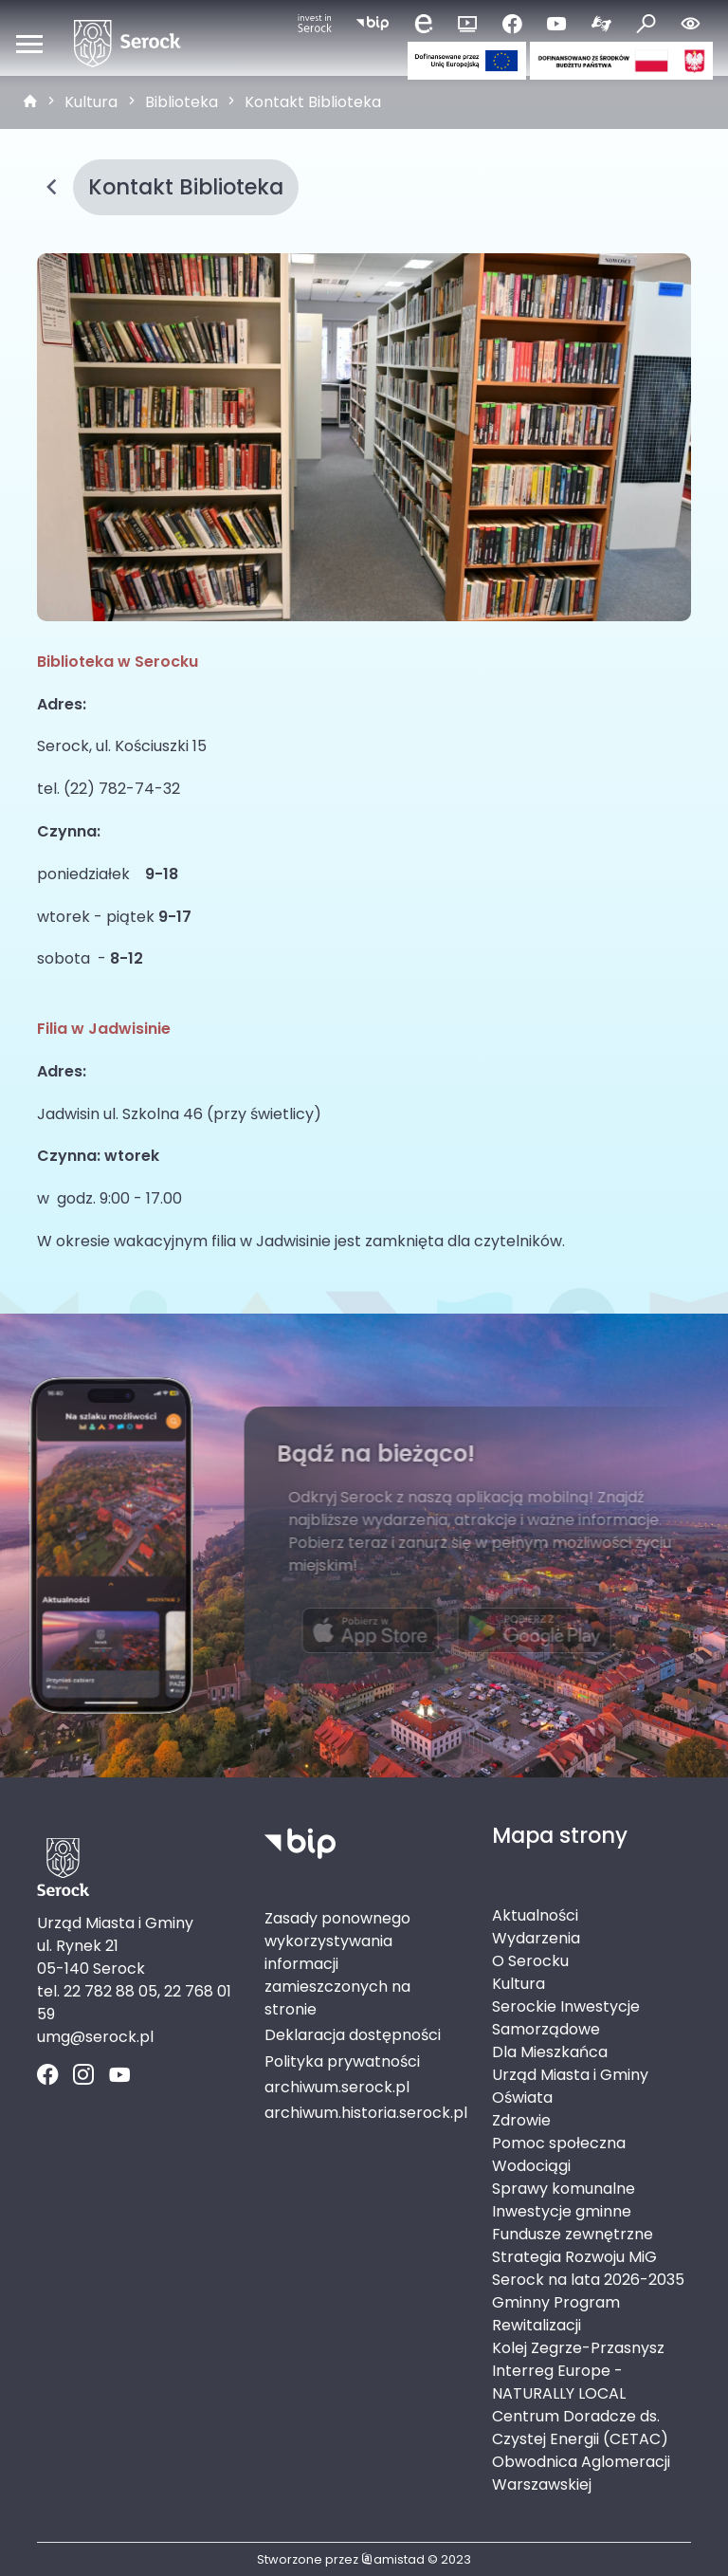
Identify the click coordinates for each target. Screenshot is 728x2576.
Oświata (522, 2097)
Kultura (91, 102)
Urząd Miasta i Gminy (570, 2075)
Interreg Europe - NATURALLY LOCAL (559, 2382)
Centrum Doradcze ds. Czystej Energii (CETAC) (580, 2427)
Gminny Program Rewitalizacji (556, 2313)
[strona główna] (30, 102)
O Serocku (530, 1961)
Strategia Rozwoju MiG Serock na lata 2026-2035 (588, 2268)
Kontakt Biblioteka (313, 102)
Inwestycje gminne (561, 2211)
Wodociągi (531, 2166)
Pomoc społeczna (559, 2143)
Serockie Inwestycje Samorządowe (566, 2018)
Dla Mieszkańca (550, 2052)
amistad (393, 2559)
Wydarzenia (536, 1938)
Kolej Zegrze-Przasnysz (578, 2348)
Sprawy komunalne (563, 2188)
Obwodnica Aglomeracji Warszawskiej (581, 2473)
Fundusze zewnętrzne (572, 2234)
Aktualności (535, 1915)
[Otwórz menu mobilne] (29, 43)
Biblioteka (181, 102)
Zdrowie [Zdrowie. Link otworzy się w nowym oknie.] (521, 2120)
